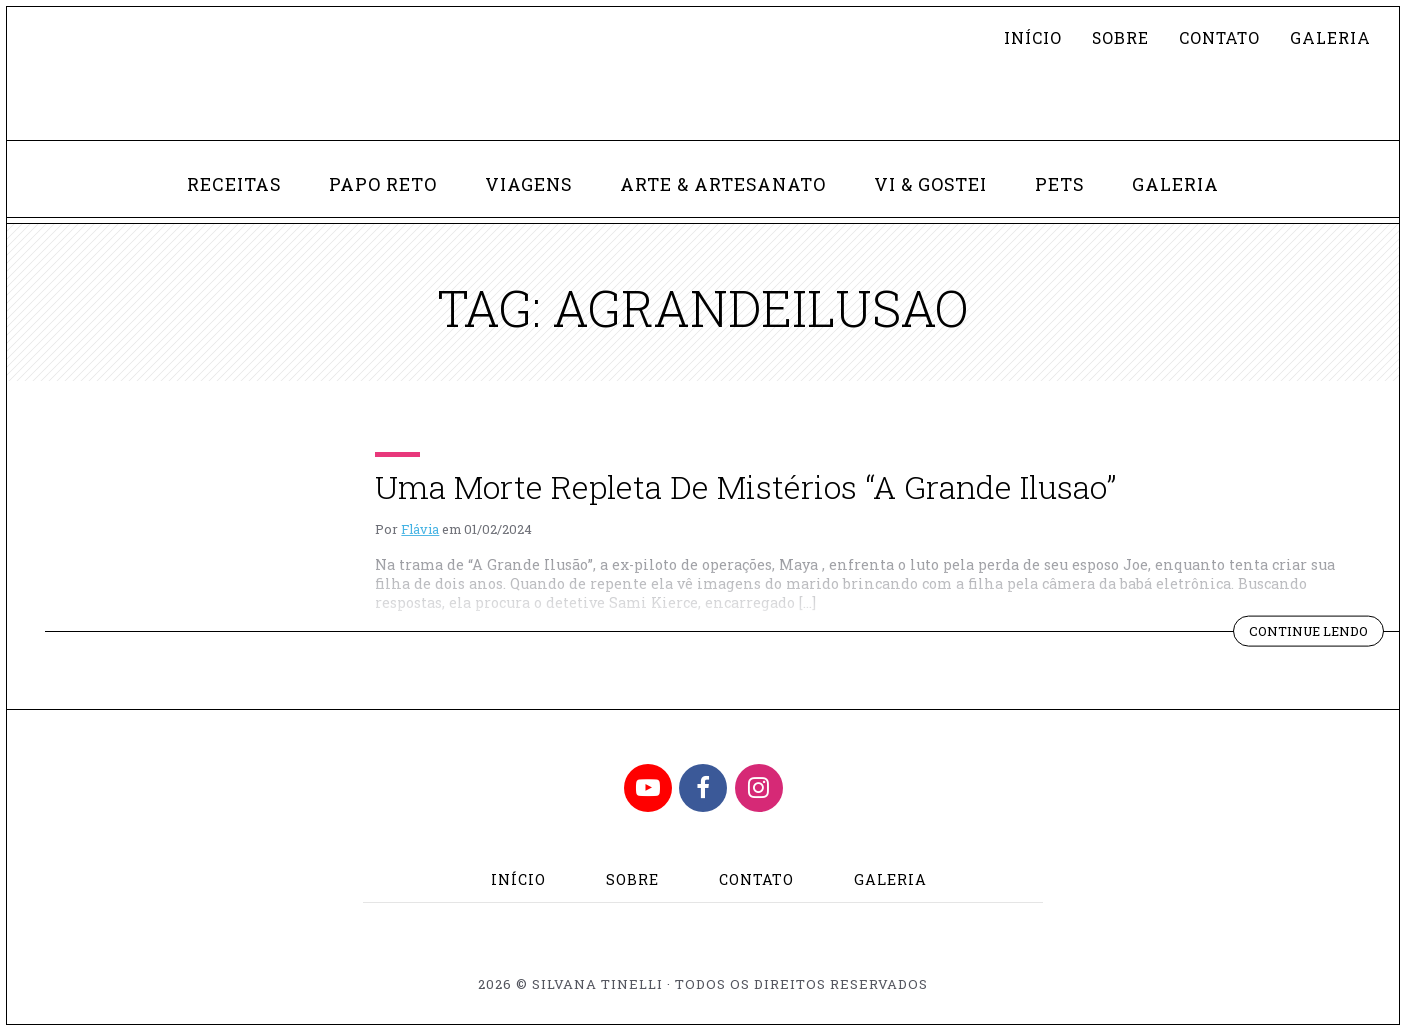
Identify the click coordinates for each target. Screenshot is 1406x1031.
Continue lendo (1316, 633)
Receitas (234, 184)
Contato (1219, 37)
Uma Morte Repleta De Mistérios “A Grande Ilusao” (745, 486)
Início (1033, 37)
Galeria (1330, 37)
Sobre (1120, 37)
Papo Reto (383, 184)
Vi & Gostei (930, 184)
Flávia (420, 529)
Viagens (528, 184)
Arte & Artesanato (723, 184)
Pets (1059, 184)
